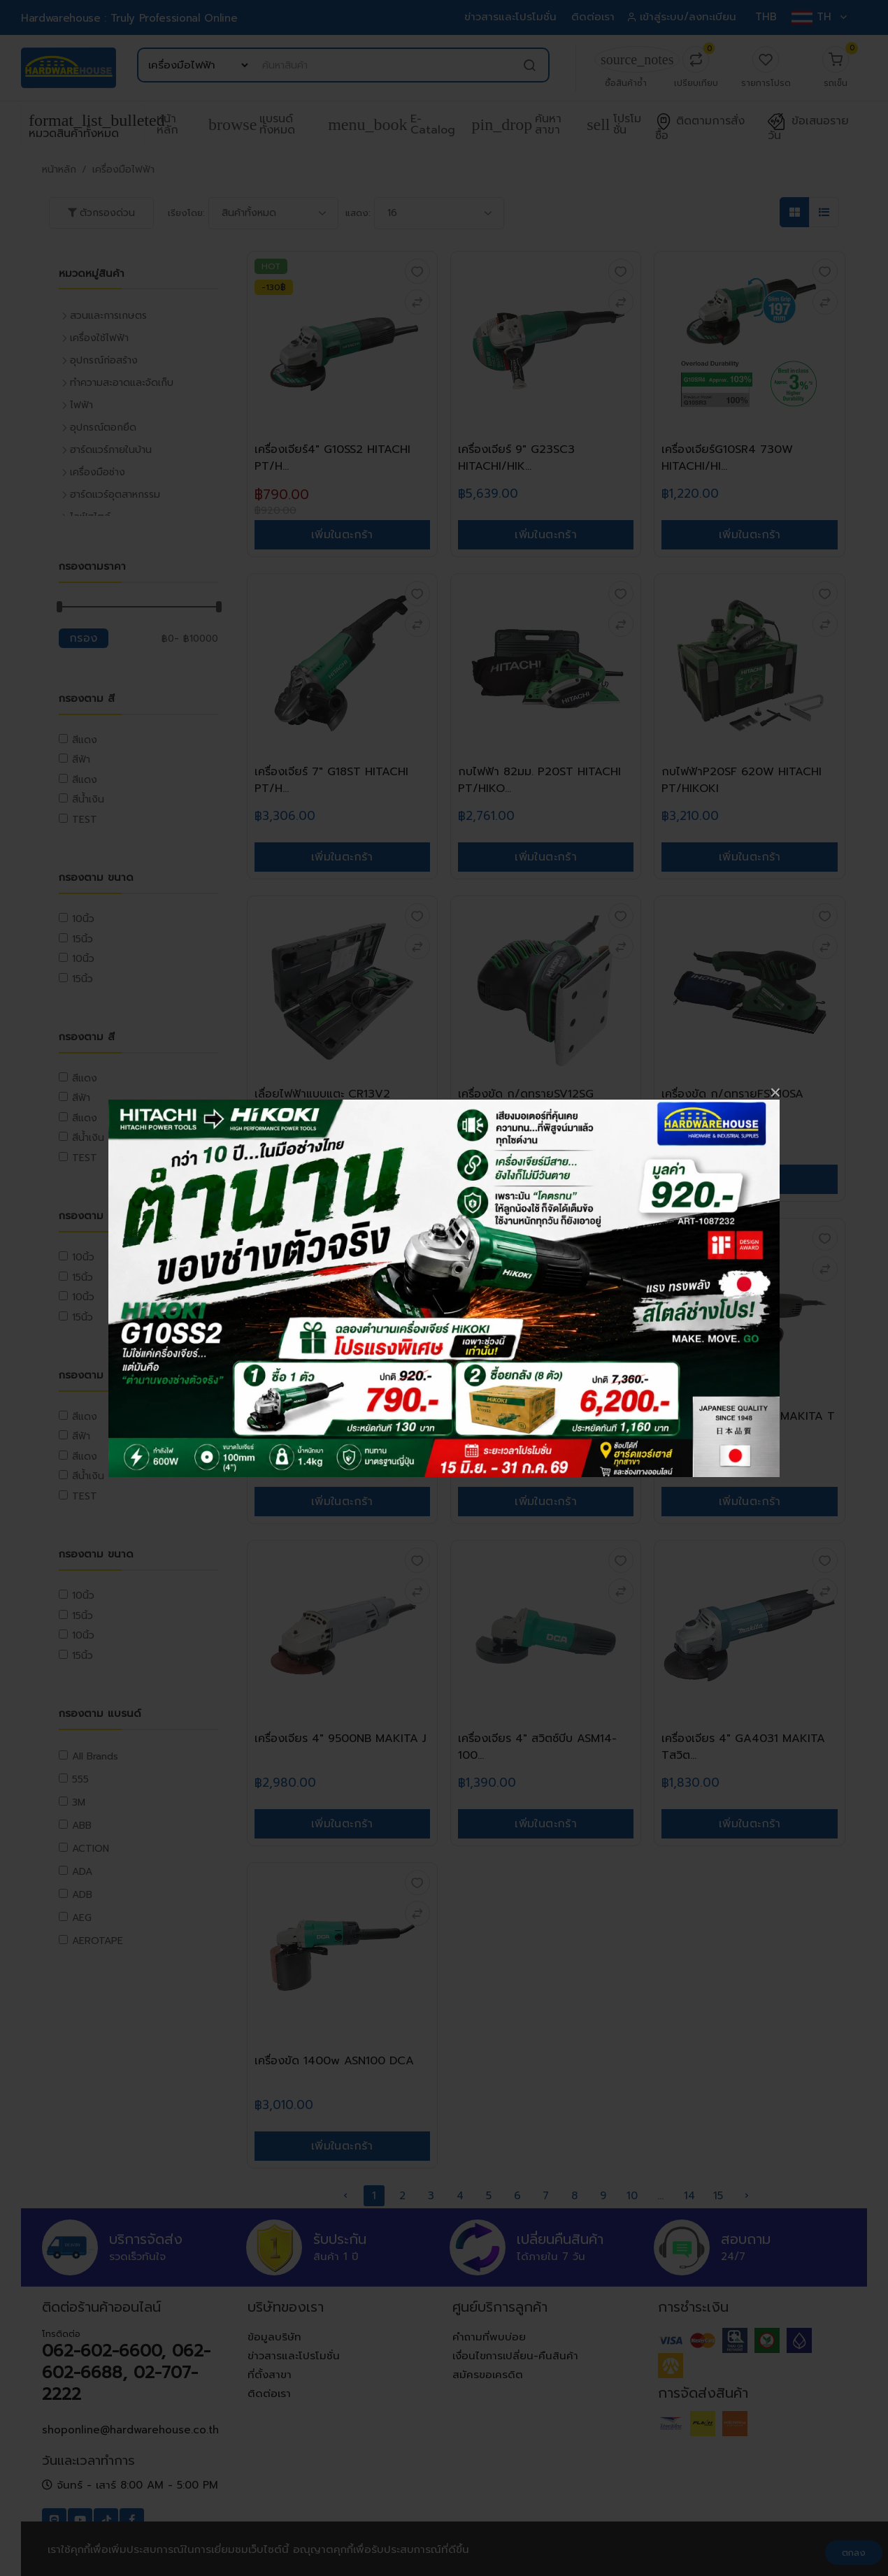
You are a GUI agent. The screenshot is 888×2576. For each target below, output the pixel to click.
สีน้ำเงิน (88, 799)
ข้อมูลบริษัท (274, 2337)
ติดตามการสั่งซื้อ (700, 129)
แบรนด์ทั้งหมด (251, 124)
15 (718, 2195)
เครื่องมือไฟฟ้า (123, 169)
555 (80, 1779)
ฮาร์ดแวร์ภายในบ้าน (111, 449)
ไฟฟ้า (81, 405)
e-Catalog (391, 124)
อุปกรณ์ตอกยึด (103, 427)
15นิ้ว (82, 939)
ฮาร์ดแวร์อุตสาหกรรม (115, 494)
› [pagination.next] (747, 2195)
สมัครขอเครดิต (487, 2374)
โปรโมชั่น (613, 124)
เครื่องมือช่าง (97, 472)
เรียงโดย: (186, 213)
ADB (82, 1894)
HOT (271, 266)
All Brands (95, 1756)
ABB (82, 1825)
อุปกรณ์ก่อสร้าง (104, 360)
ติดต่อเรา (593, 16)
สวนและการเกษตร (108, 315)
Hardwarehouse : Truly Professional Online (129, 18)
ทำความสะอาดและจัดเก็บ (121, 382)
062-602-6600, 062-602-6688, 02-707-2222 (126, 2372)
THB (766, 16)
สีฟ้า (81, 759)
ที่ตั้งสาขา (270, 2374)
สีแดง (84, 740)
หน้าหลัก (167, 124)
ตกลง (854, 2552)
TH (819, 16)
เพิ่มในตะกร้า (342, 534)
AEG (82, 1918)
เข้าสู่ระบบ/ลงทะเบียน (683, 16)
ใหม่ (675, 1233)
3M (78, 1802)
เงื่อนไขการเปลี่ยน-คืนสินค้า (515, 2355)
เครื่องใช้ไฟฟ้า (99, 338)
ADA (82, 1871)
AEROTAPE (97, 1941)
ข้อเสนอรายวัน (808, 129)
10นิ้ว (83, 919)
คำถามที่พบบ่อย (489, 2337)
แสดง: (358, 213)
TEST (84, 819)
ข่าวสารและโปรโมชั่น (511, 16)
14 (689, 2195)
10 (632, 2195)
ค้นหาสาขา (517, 124)
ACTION (90, 1848)
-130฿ (274, 287)
